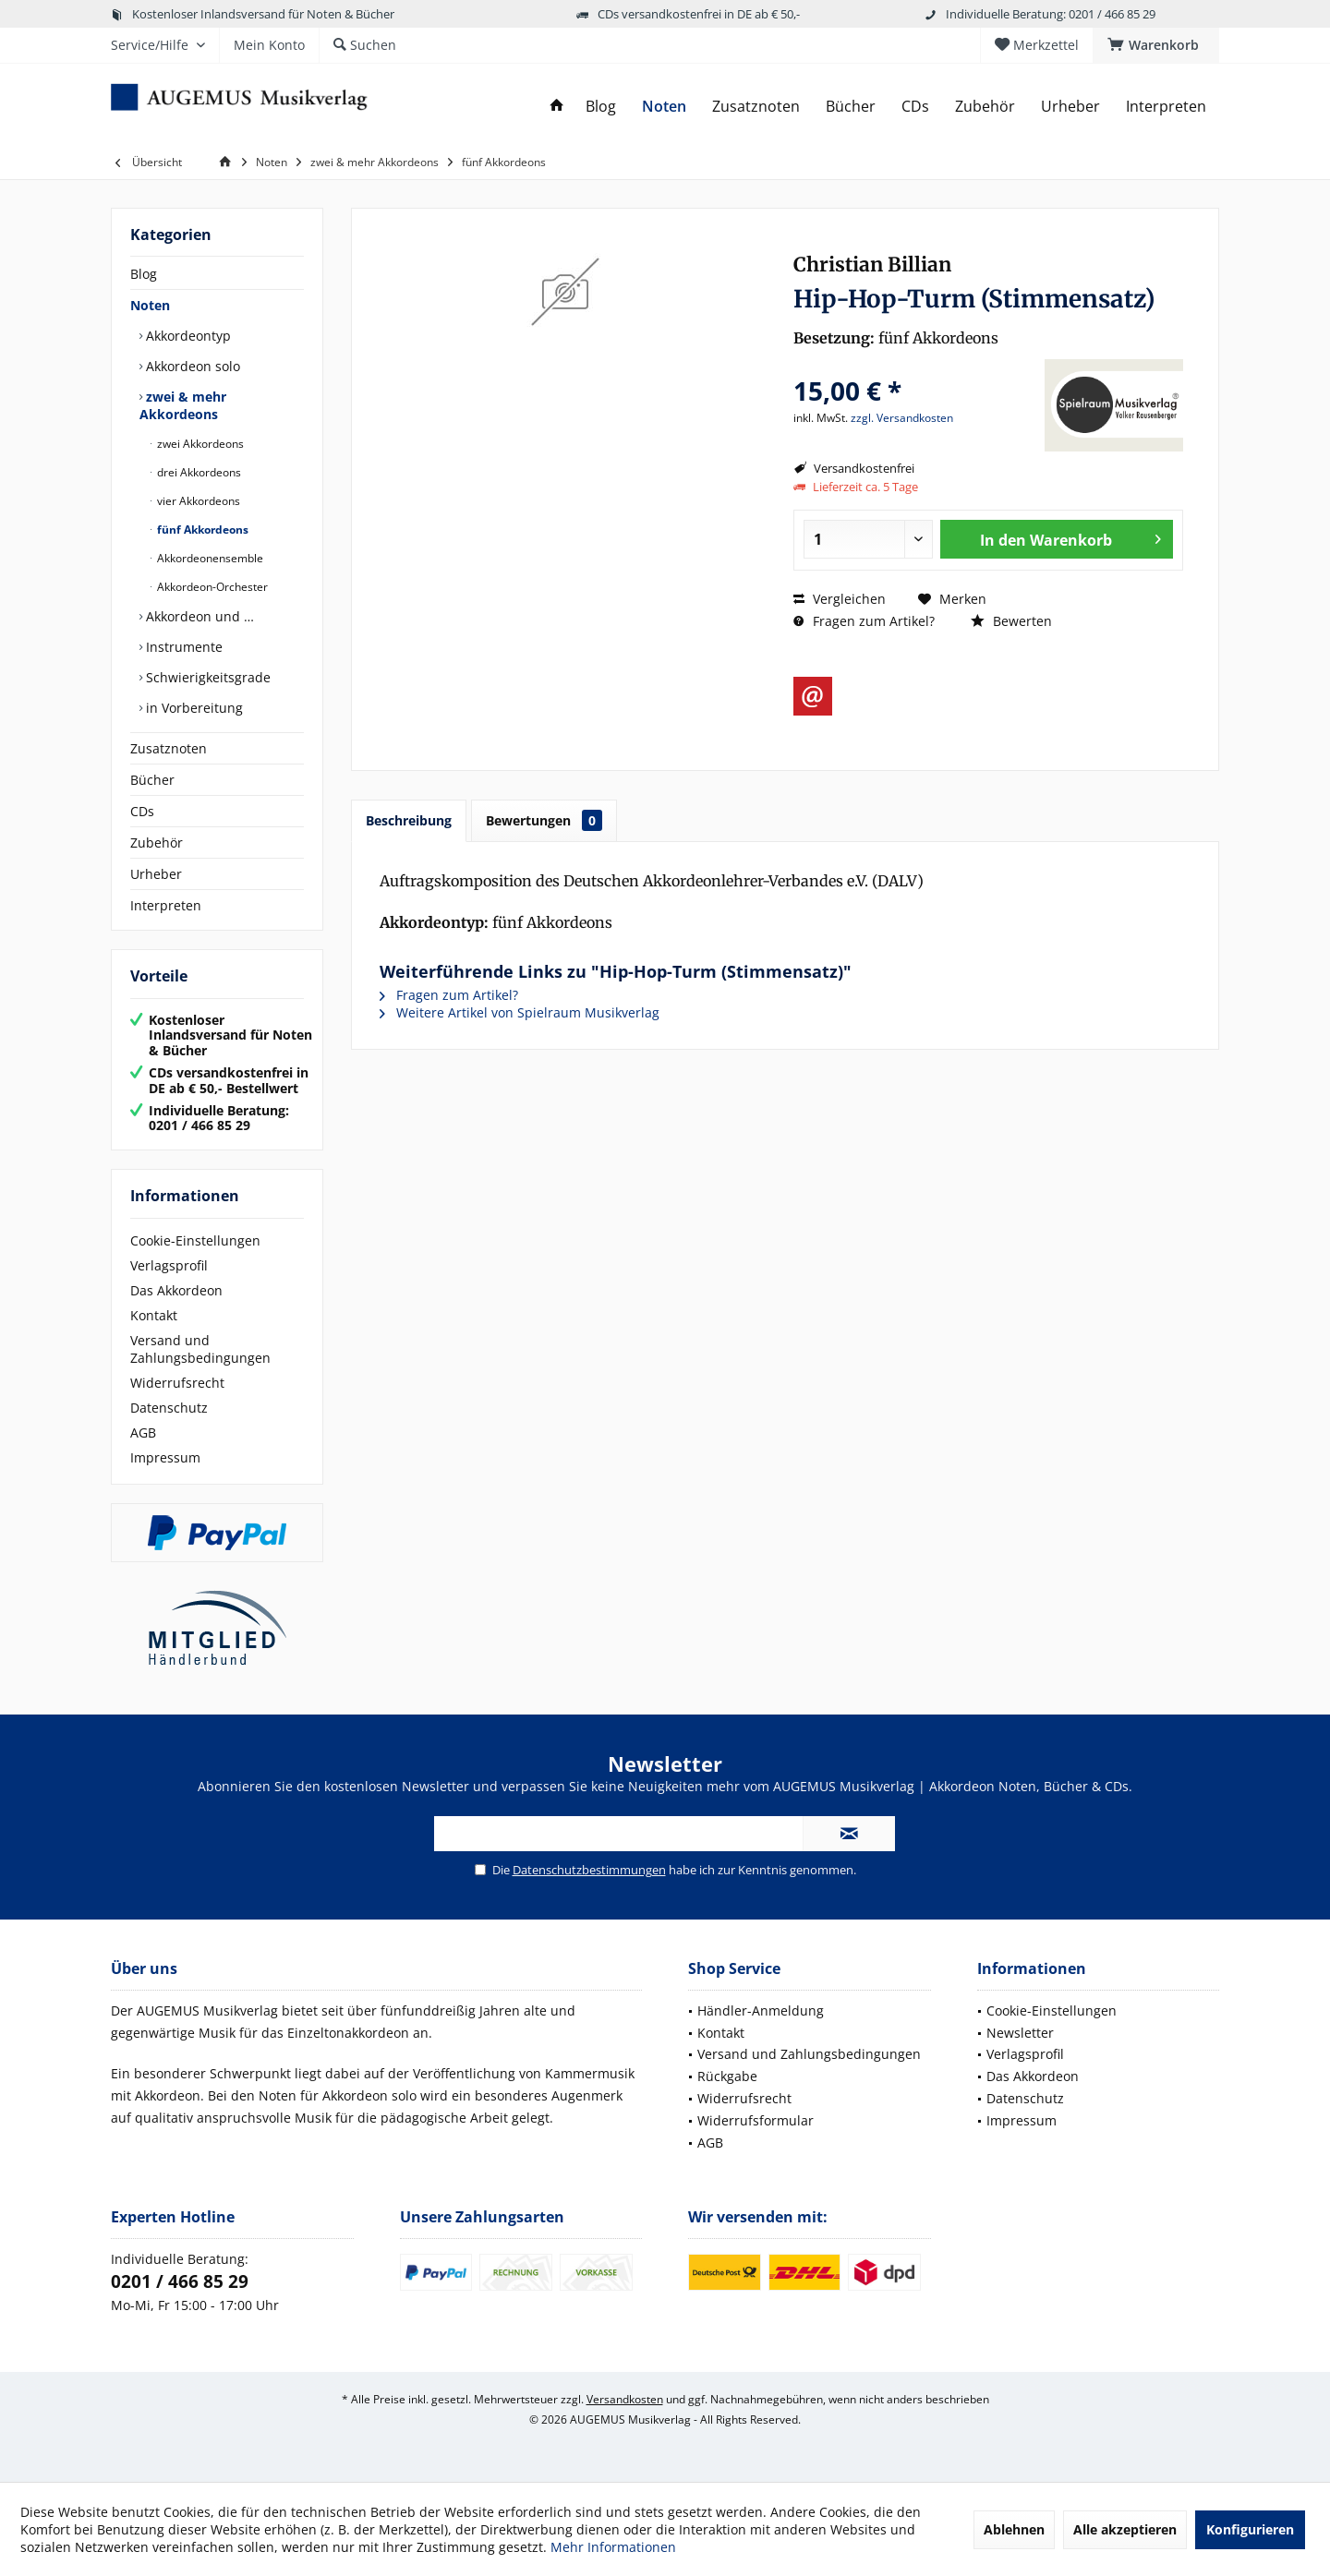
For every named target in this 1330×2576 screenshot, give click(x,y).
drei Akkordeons (197, 472)
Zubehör (156, 842)
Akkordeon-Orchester (211, 587)
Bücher (152, 779)
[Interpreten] (1166, 107)
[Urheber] (1070, 107)
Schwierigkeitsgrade (206, 677)
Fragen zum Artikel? (864, 621)
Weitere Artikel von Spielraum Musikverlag (519, 1012)
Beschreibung (409, 820)
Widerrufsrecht (177, 1382)
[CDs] (915, 107)
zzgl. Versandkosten (902, 418)
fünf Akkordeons (201, 529)
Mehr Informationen (613, 2547)
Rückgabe (727, 2076)
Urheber (156, 874)
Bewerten (1011, 621)
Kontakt (153, 1315)
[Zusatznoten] (756, 107)
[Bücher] (851, 107)
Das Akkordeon (176, 1290)
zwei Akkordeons (199, 443)
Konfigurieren (1250, 2529)
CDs (142, 811)
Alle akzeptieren (1125, 2529)
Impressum (165, 1457)
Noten (150, 305)
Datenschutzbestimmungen (589, 1869)
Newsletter (1020, 2032)
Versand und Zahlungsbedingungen (200, 1348)
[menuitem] (1156, 45)
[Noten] (664, 107)
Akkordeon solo (191, 366)
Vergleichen (839, 599)
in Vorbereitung (192, 707)
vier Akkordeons (197, 501)
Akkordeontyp (186, 335)
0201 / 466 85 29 (179, 2281)
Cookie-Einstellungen (195, 1240)
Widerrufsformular (755, 2120)
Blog (143, 274)
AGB (143, 1432)
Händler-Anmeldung (760, 2010)
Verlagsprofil (169, 1265)
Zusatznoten (168, 748)
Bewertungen (544, 820)
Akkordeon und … (198, 616)
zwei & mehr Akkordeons (182, 405)
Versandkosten (624, 2399)
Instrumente (182, 647)
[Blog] (601, 107)
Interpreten (165, 905)
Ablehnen (1014, 2529)
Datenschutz (169, 1407)
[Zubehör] (985, 107)
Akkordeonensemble (208, 558)
